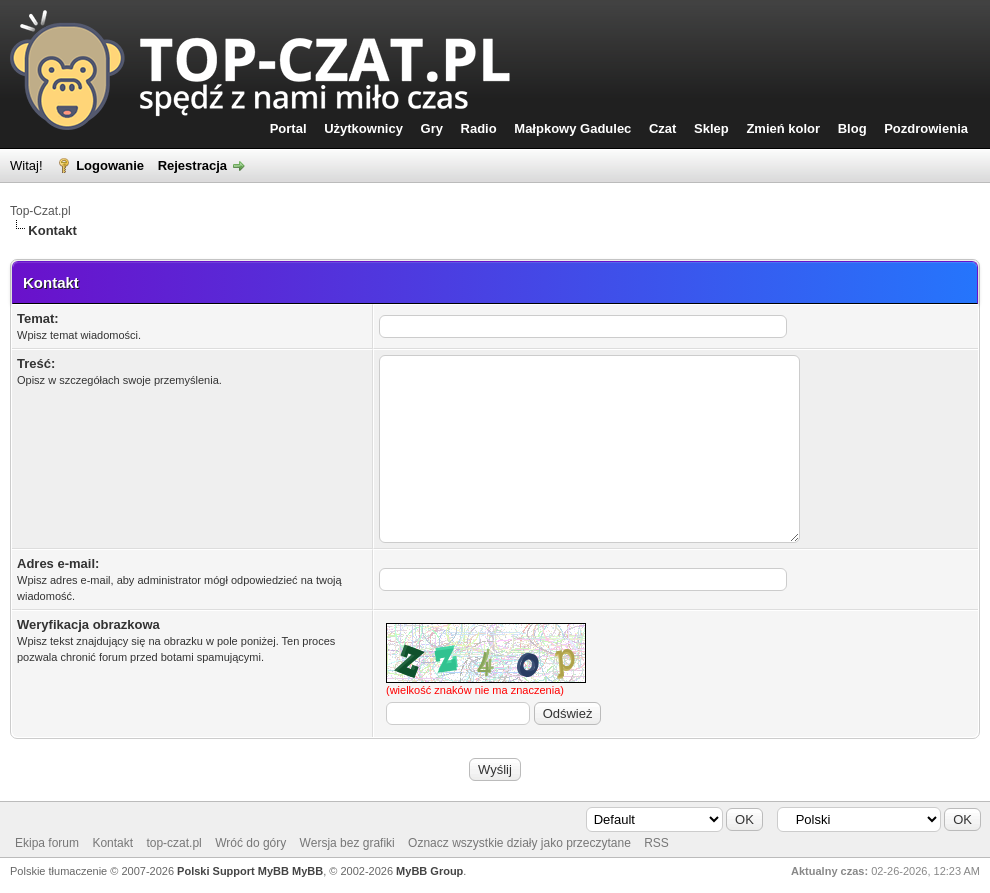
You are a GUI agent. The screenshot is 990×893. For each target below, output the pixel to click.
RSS (656, 843)
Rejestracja (192, 165)
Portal (288, 128)
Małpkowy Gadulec (572, 128)
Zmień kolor (783, 128)
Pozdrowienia (926, 128)
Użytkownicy (363, 128)
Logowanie (110, 165)
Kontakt (112, 843)
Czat (662, 128)
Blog (852, 128)
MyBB (307, 871)
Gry (432, 128)
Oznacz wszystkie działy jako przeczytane (519, 843)
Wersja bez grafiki (347, 843)
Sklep (711, 128)
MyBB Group (429, 871)
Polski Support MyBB (233, 871)
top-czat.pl (173, 843)
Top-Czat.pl (40, 211)
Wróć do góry (250, 843)
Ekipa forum (47, 843)
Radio (479, 128)
